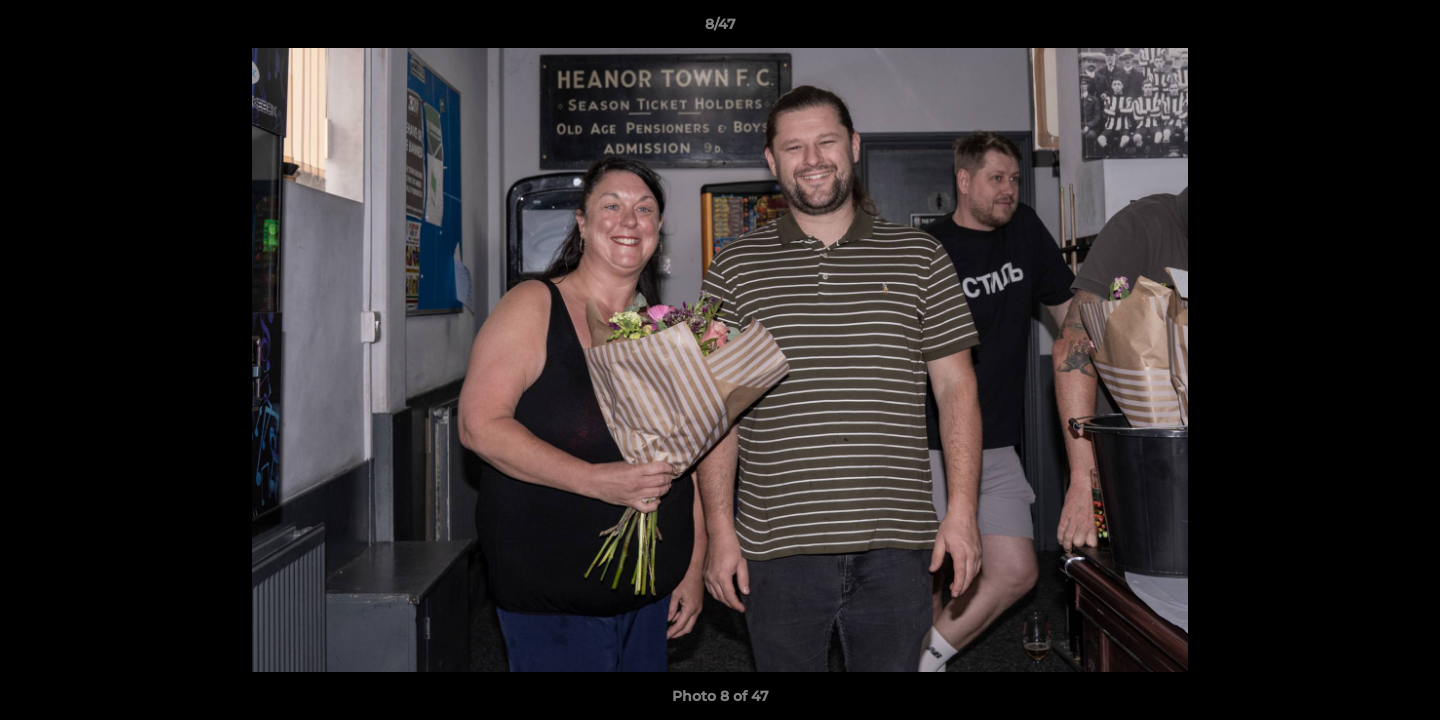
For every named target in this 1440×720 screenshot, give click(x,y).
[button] (1404, 29)
